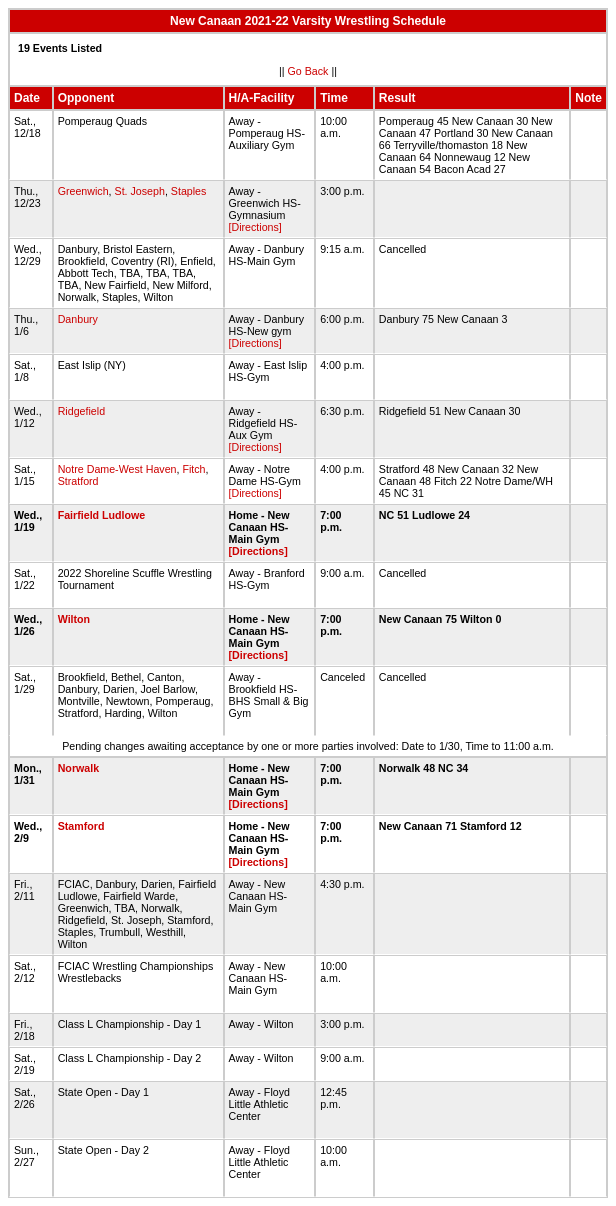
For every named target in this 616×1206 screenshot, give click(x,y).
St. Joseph (140, 191)
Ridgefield (81, 411)
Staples (189, 191)
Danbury (78, 319)
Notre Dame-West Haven (117, 469)
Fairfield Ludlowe (102, 515)
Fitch (193, 469)
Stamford (81, 826)
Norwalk (78, 768)
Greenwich (83, 191)
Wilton (74, 619)
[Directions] (255, 227)
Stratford (78, 481)
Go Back (308, 71)
